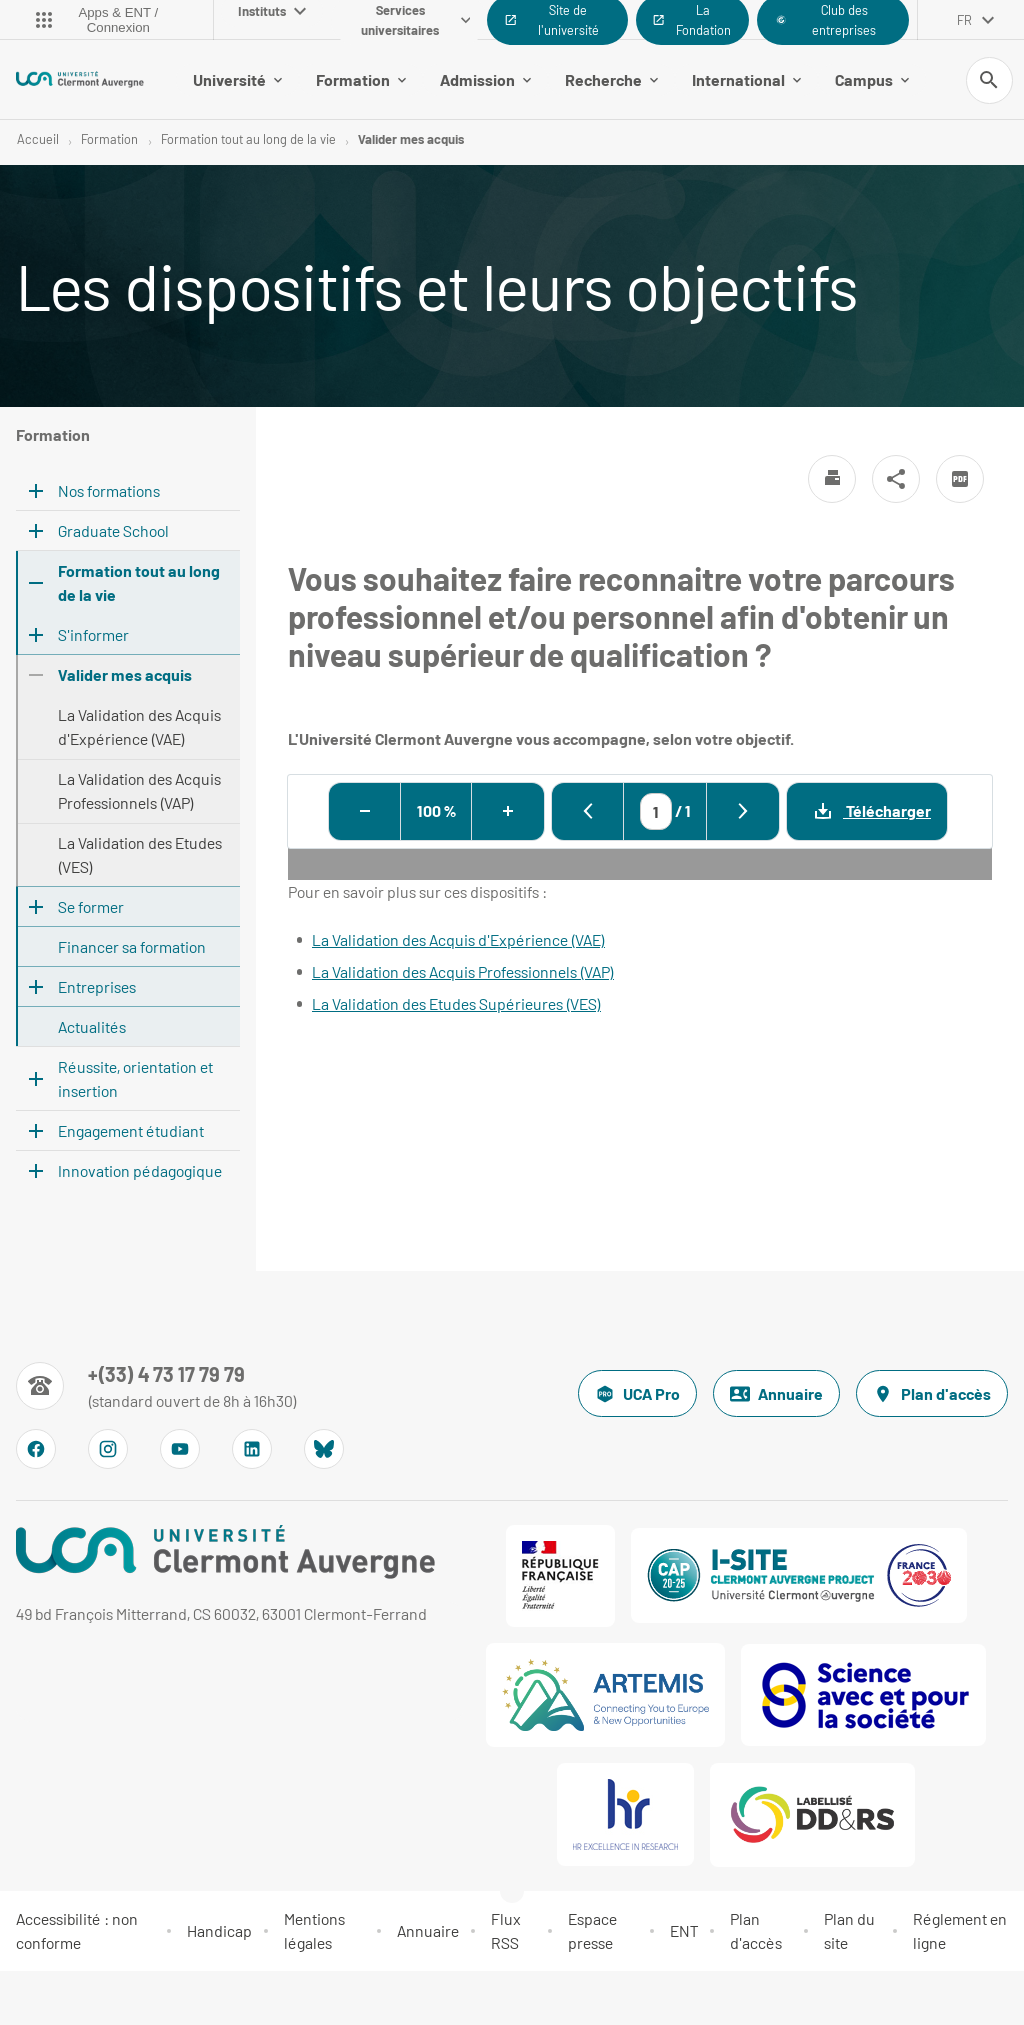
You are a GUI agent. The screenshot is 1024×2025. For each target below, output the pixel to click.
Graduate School (113, 531)
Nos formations (109, 491)
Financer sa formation (132, 947)
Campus (872, 79)
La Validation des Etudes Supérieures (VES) (456, 1004)
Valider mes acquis (411, 140)
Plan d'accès (932, 1395)
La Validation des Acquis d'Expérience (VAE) (458, 940)
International (746, 79)
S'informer (93, 635)
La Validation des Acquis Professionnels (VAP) (463, 972)
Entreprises (97, 987)
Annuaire (776, 1395)
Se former (91, 907)
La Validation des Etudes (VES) (140, 855)
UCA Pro (637, 1395)
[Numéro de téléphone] (156, 1387)
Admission (485, 79)
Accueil (38, 140)
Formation (361, 79)
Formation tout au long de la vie (248, 140)
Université (237, 79)
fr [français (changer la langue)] (964, 20)
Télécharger (859, 811)
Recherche (611, 79)
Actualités (92, 1027)
